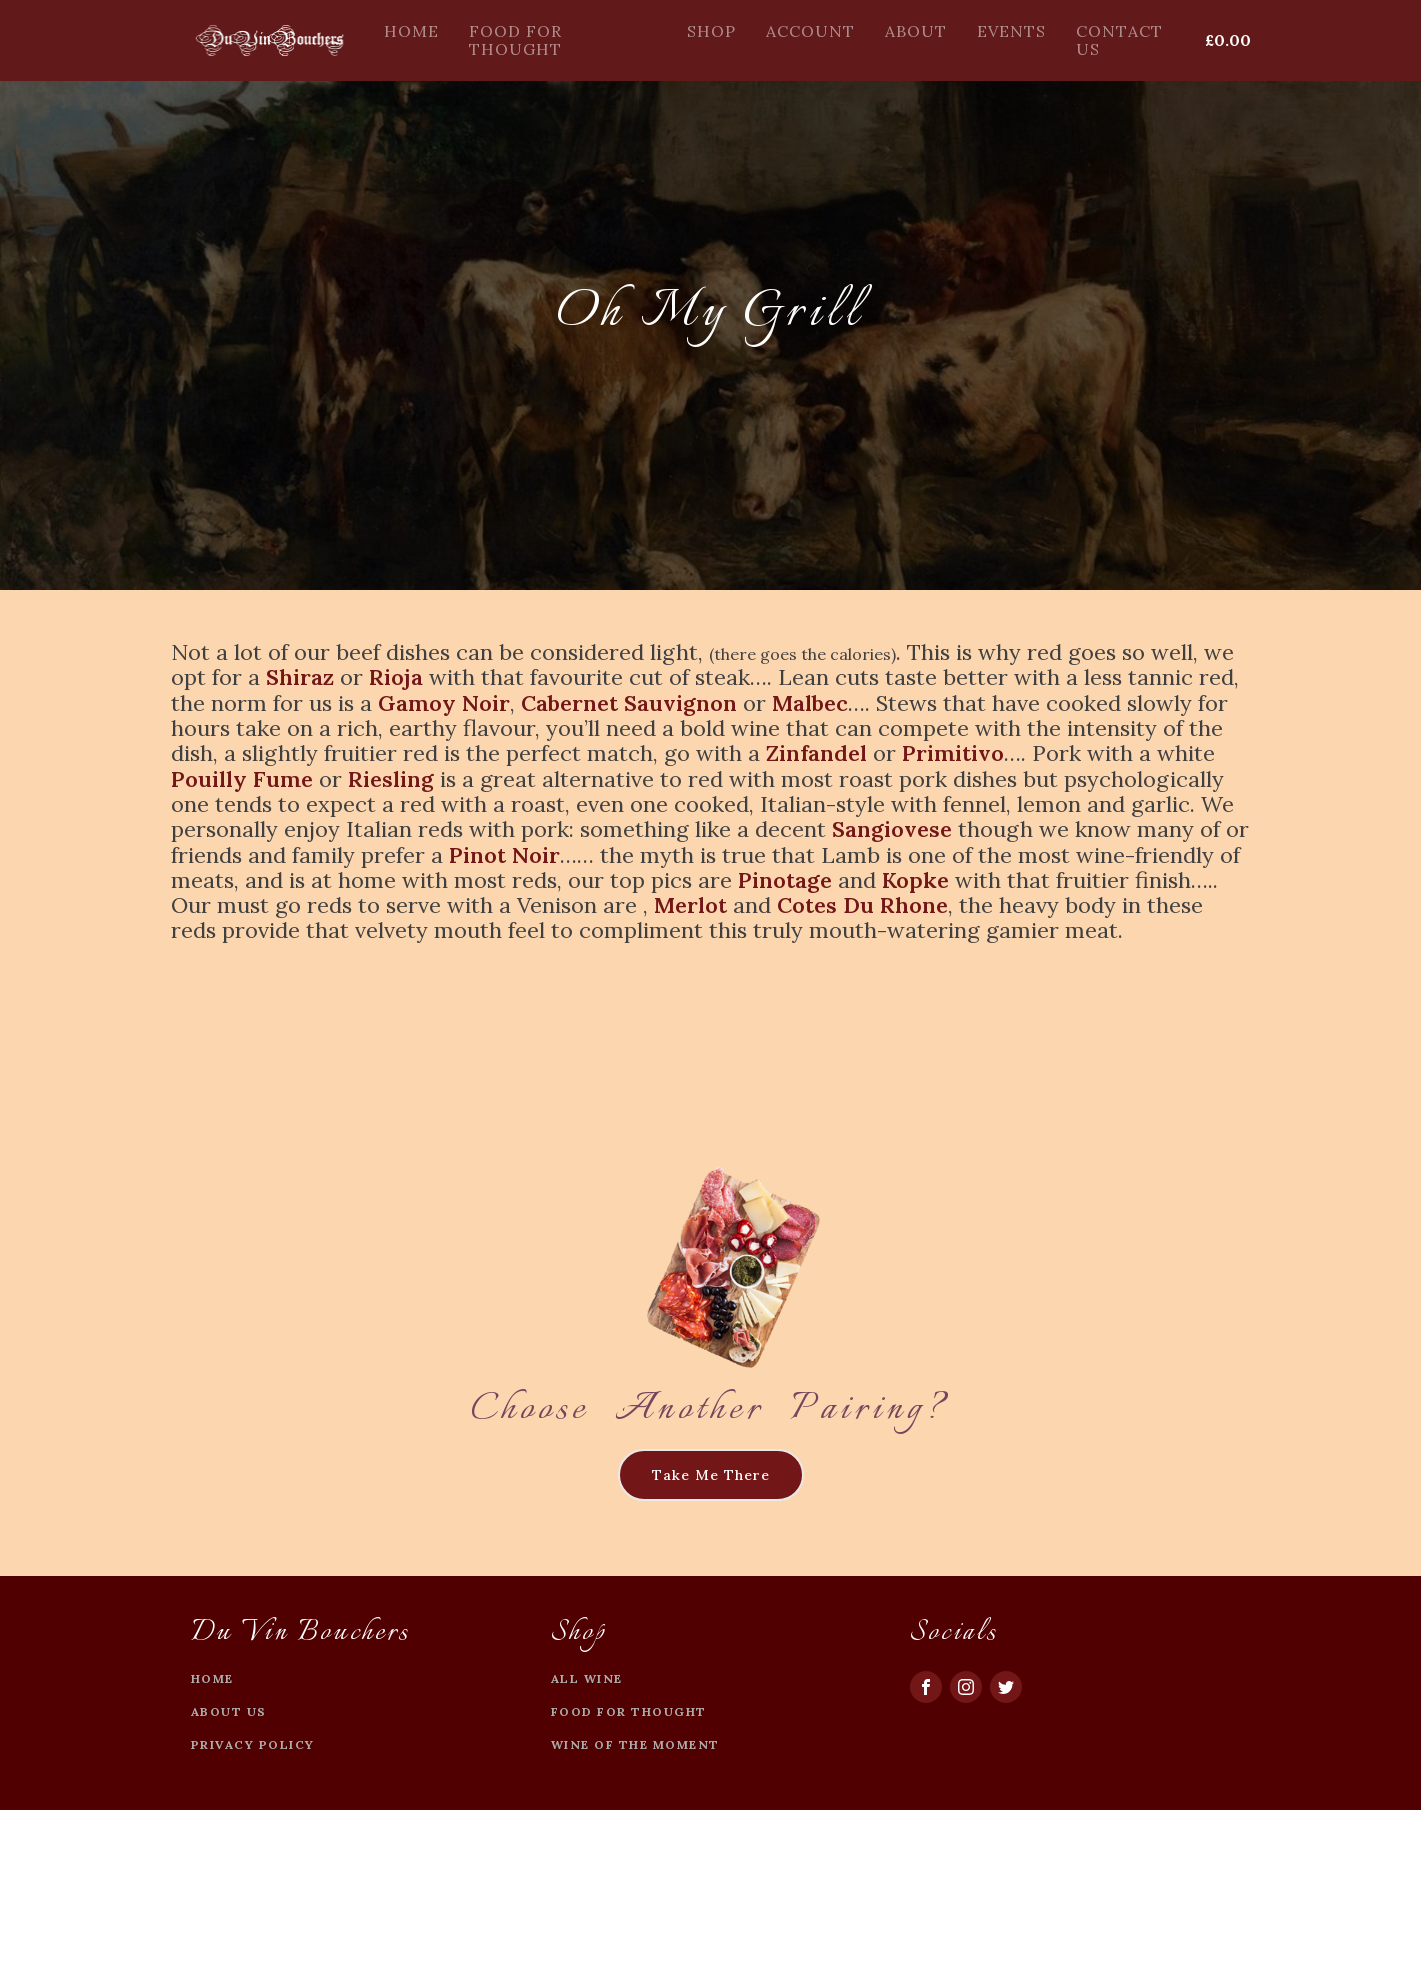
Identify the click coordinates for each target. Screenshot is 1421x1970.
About (916, 31)
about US (229, 1711)
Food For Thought (515, 40)
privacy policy (253, 1744)
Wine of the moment (635, 1744)
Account (810, 31)
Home (411, 31)
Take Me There (711, 1475)
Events (1011, 31)
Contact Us (1119, 40)
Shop (711, 31)
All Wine (587, 1678)
